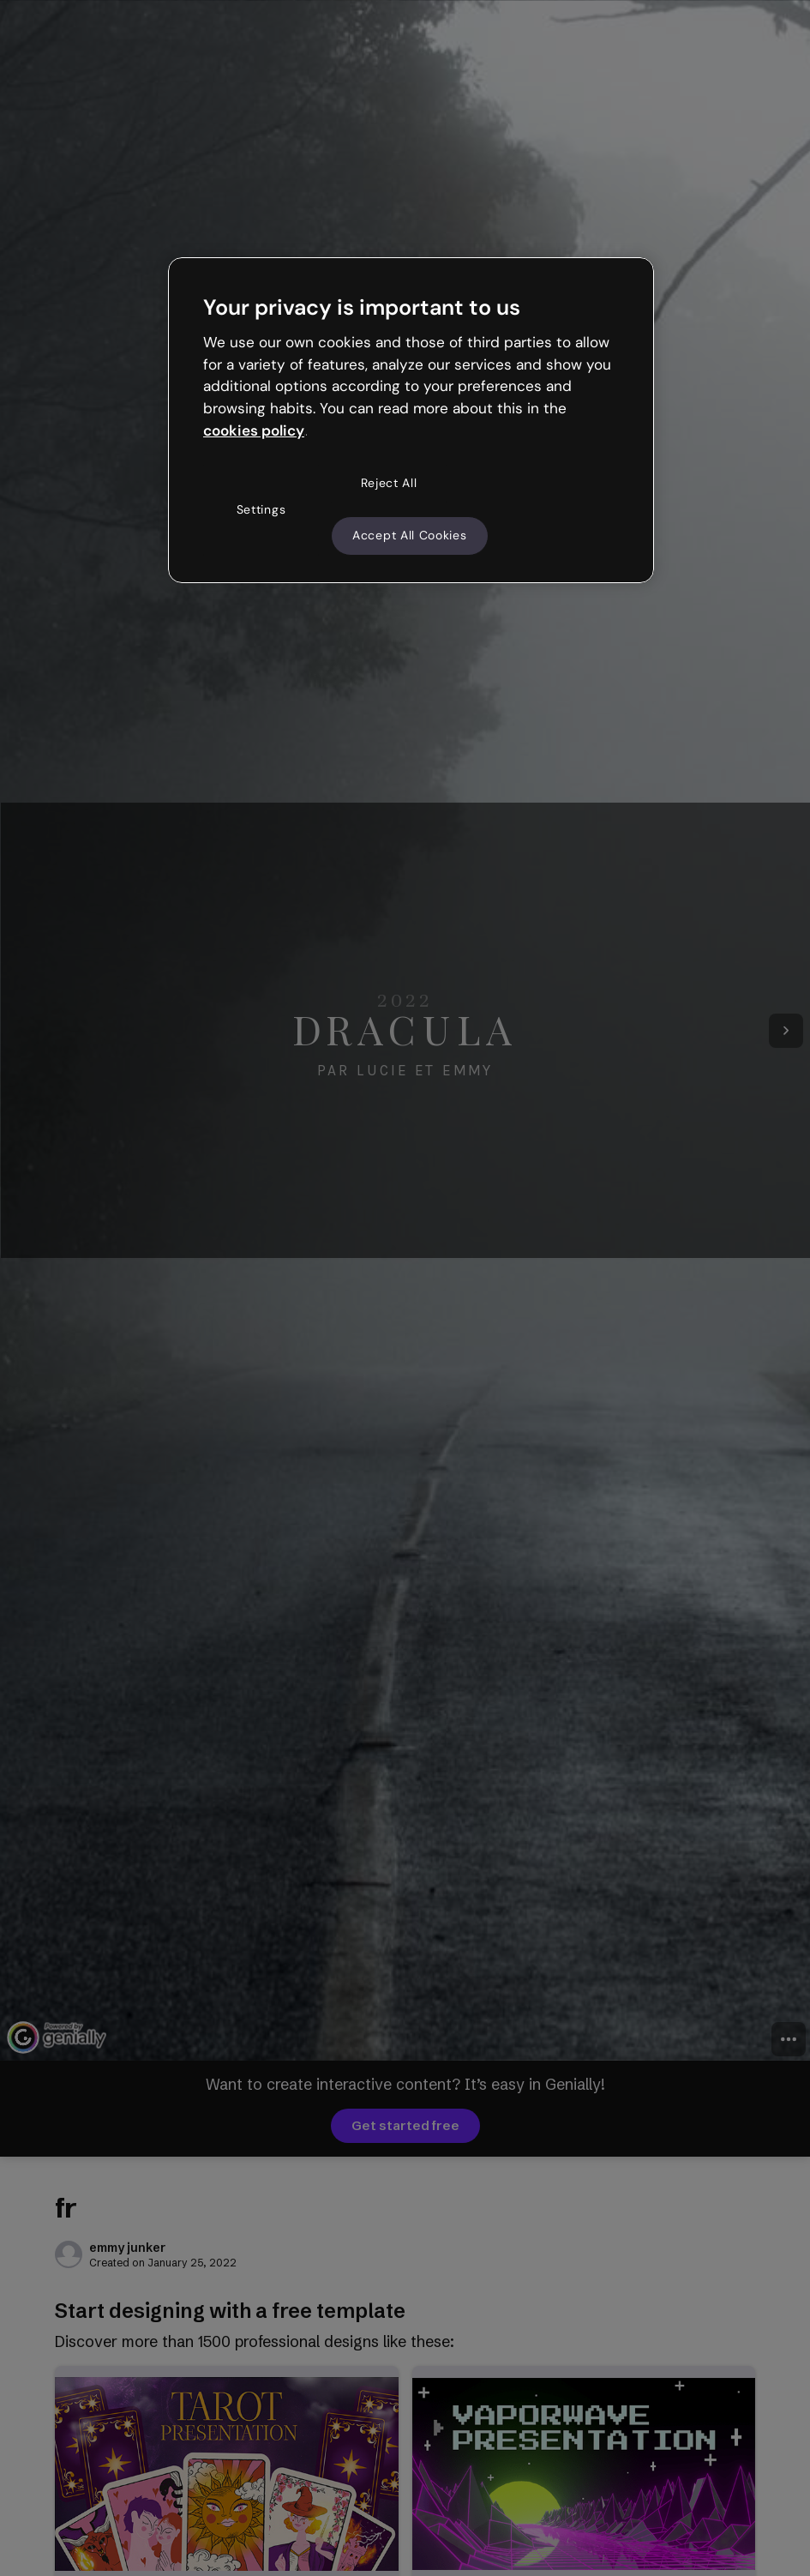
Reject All (389, 483)
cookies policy (253, 430)
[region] (411, 420)
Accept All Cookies (409, 535)
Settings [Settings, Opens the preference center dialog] (261, 509)
